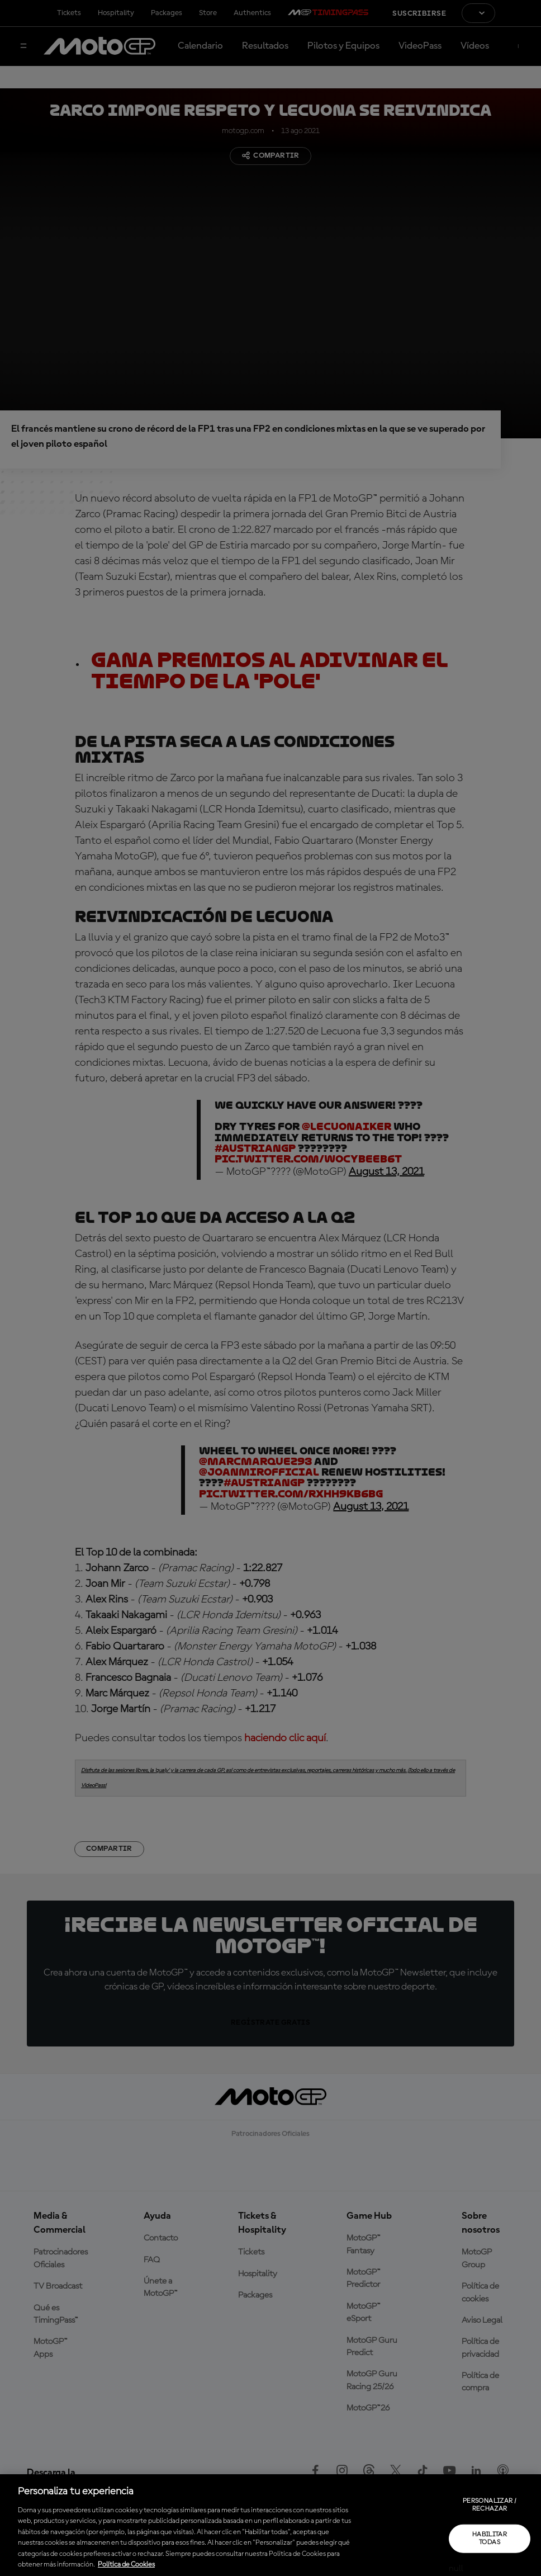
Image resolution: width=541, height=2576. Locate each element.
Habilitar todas (489, 2538)
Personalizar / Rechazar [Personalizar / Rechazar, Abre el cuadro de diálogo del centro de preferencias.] (489, 2505)
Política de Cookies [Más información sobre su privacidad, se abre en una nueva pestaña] (126, 2564)
